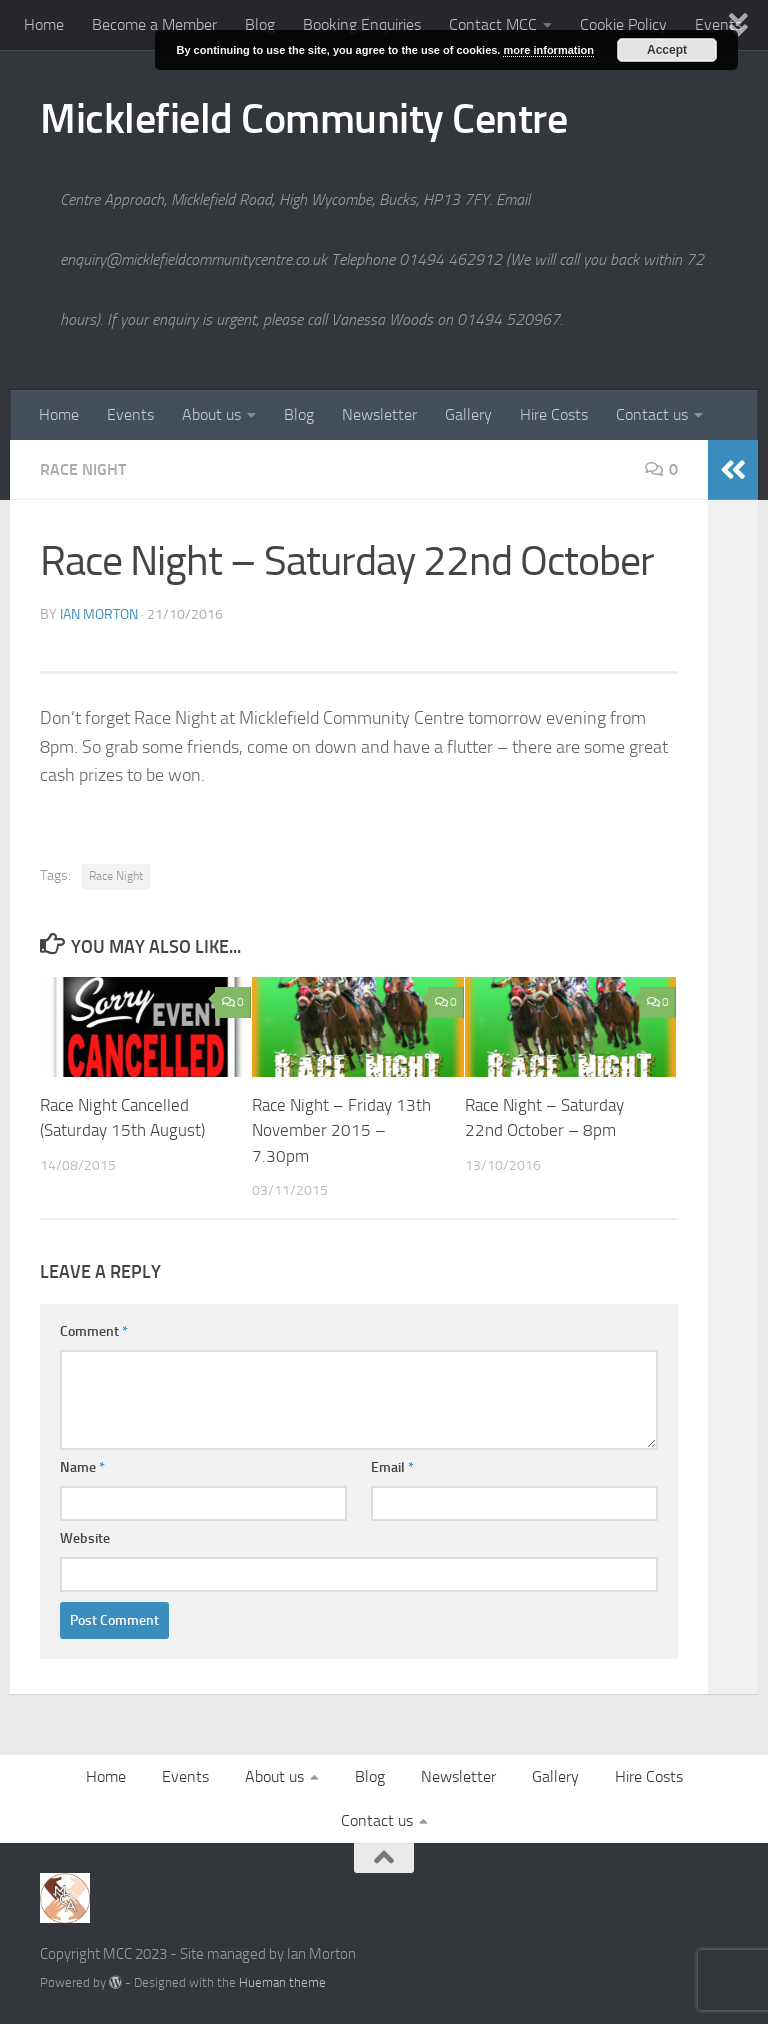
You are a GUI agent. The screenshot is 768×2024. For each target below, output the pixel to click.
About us (211, 414)
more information (548, 50)
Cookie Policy (623, 24)
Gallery (468, 414)
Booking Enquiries (362, 24)
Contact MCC (493, 24)
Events (130, 414)
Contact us (652, 414)
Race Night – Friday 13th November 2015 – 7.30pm (341, 1130)
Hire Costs (554, 414)
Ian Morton (99, 614)
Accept (667, 50)
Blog (260, 24)
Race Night (83, 469)
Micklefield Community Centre (303, 119)
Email (392, 1467)
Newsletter (379, 414)
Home (44, 24)
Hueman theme (282, 1982)
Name (82, 1467)
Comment (94, 1331)
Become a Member (154, 24)
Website (85, 1538)
